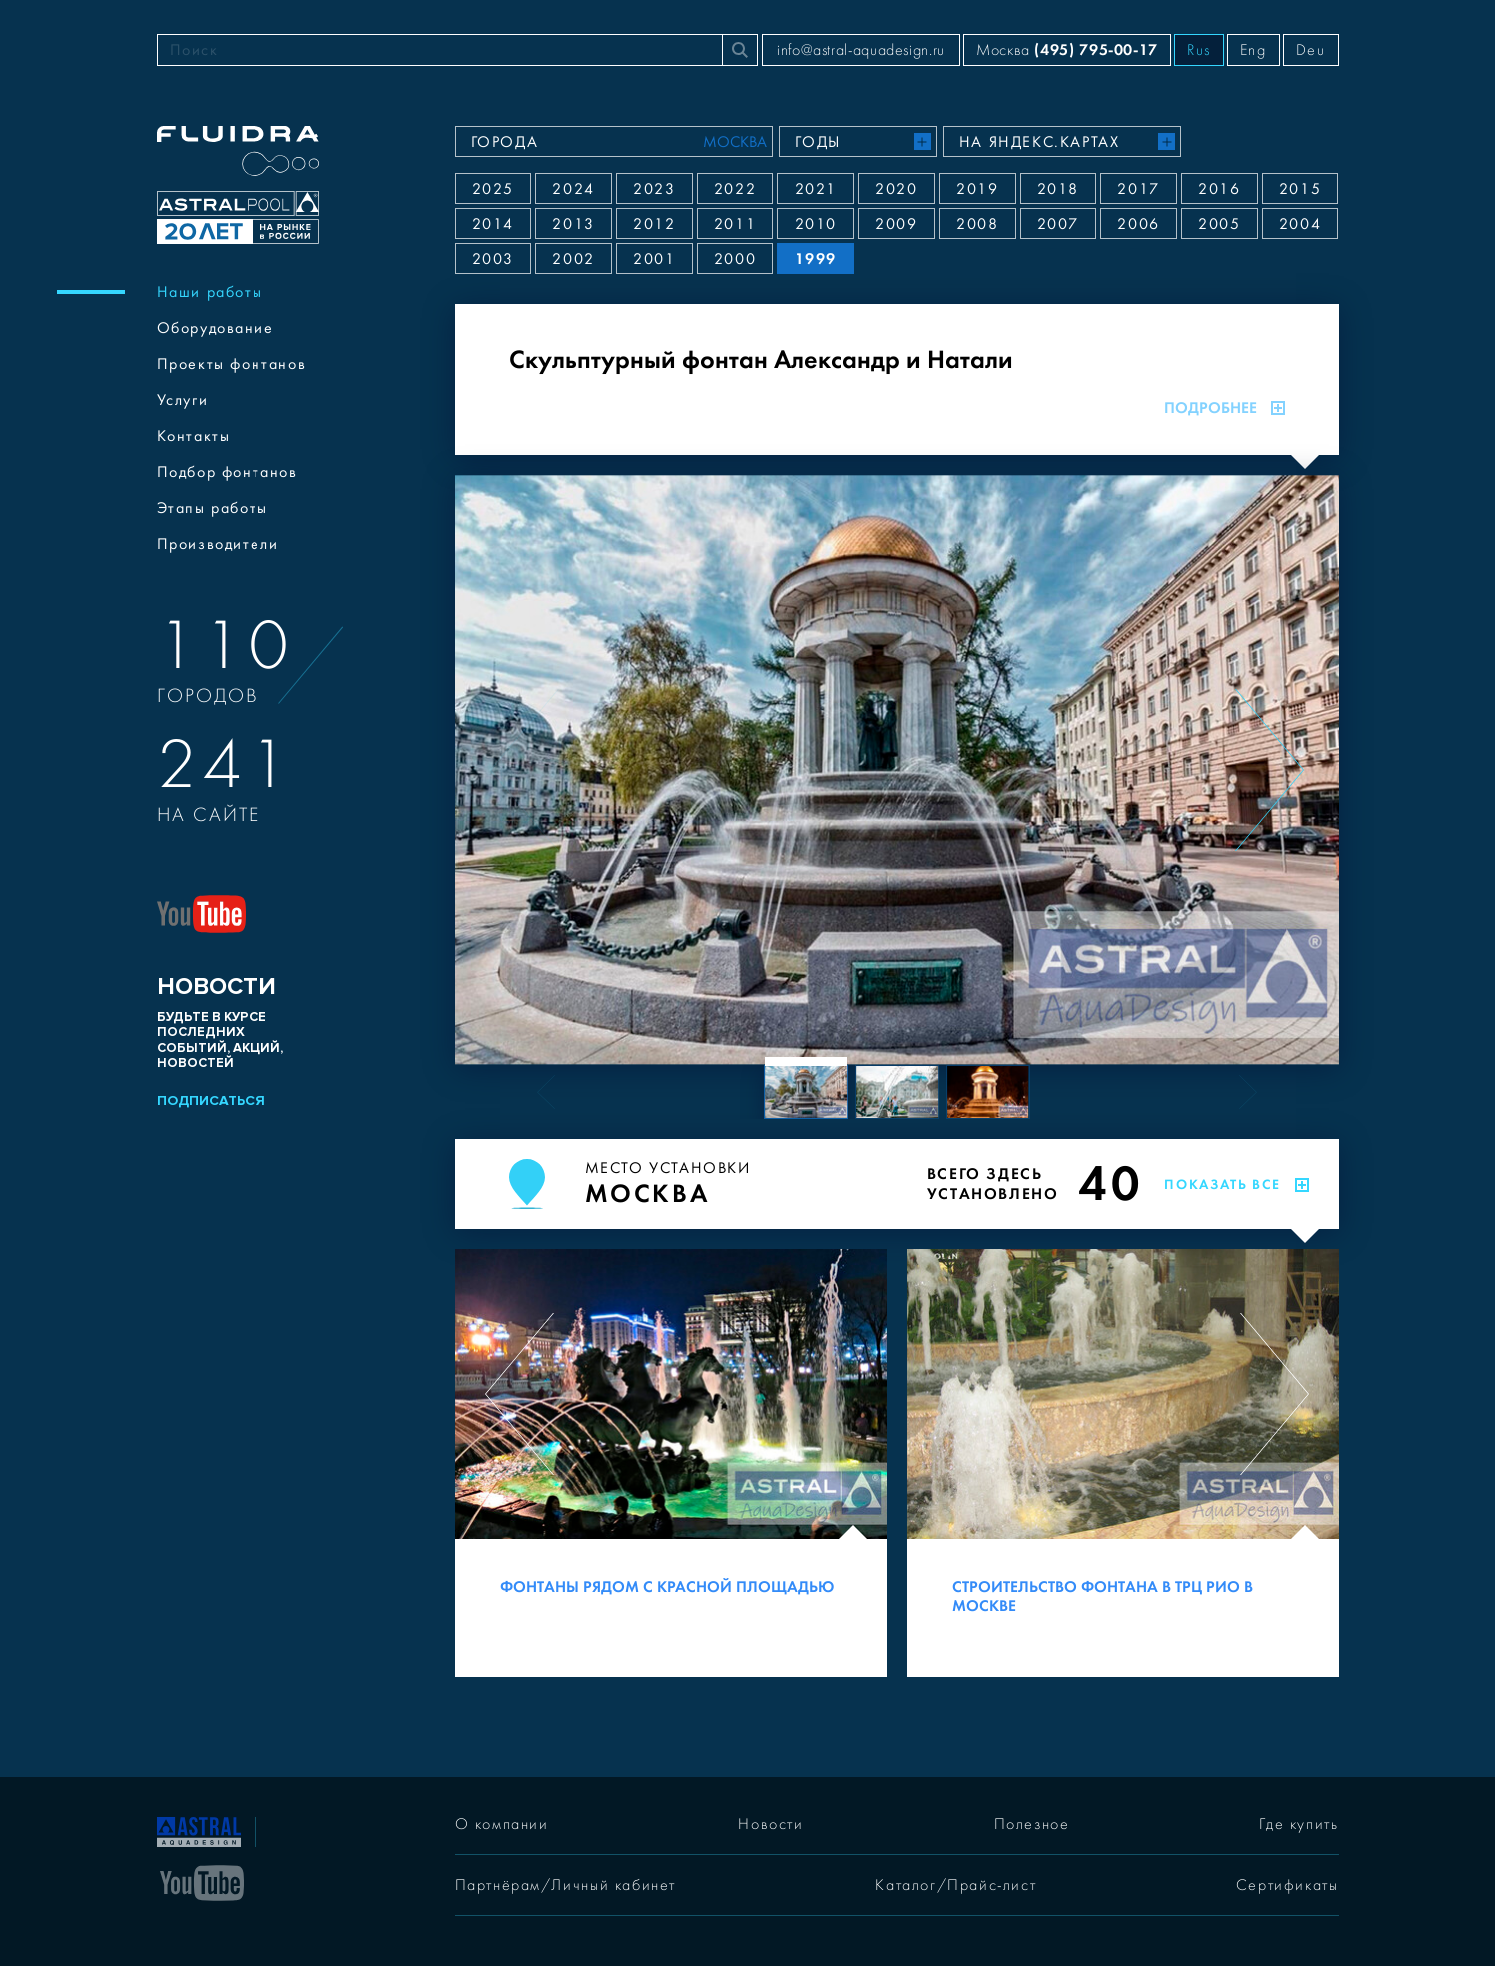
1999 (816, 258)
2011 (735, 224)
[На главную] (199, 1830)
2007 (1058, 224)
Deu (1311, 50)
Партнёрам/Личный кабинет (565, 1885)
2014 (493, 224)
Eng (1253, 50)
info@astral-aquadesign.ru (861, 50)
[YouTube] (202, 1881)
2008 (977, 224)
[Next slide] (1269, 770)
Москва (1067, 49)
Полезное (1032, 1824)
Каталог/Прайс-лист (955, 1885)
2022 (735, 189)
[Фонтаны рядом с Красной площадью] (671, 1463)
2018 (1058, 189)
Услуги (183, 400)
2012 (654, 224)
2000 (735, 259)
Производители (218, 544)
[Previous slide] (524, 770)
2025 (493, 189)
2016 (1219, 189)
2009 (896, 224)
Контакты (194, 436)
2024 (573, 189)
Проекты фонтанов (232, 364)
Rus (1199, 50)
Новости (770, 1824)
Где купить (1298, 1824)
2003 (493, 259)
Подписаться (211, 1100)
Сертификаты (1287, 1885)
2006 (1138, 224)
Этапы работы (212, 508)
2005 (1219, 224)
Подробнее (1224, 408)
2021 (816, 189)
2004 (1300, 224)
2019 (977, 189)
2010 (816, 224)
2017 (1138, 189)
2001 (654, 259)
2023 (654, 189)
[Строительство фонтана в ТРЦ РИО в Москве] (1123, 1463)
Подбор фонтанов (227, 472)
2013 (573, 224)
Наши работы (210, 292)
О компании (502, 1824)
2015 (1300, 189)
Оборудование (215, 328)
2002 (573, 259)
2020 (896, 189)
